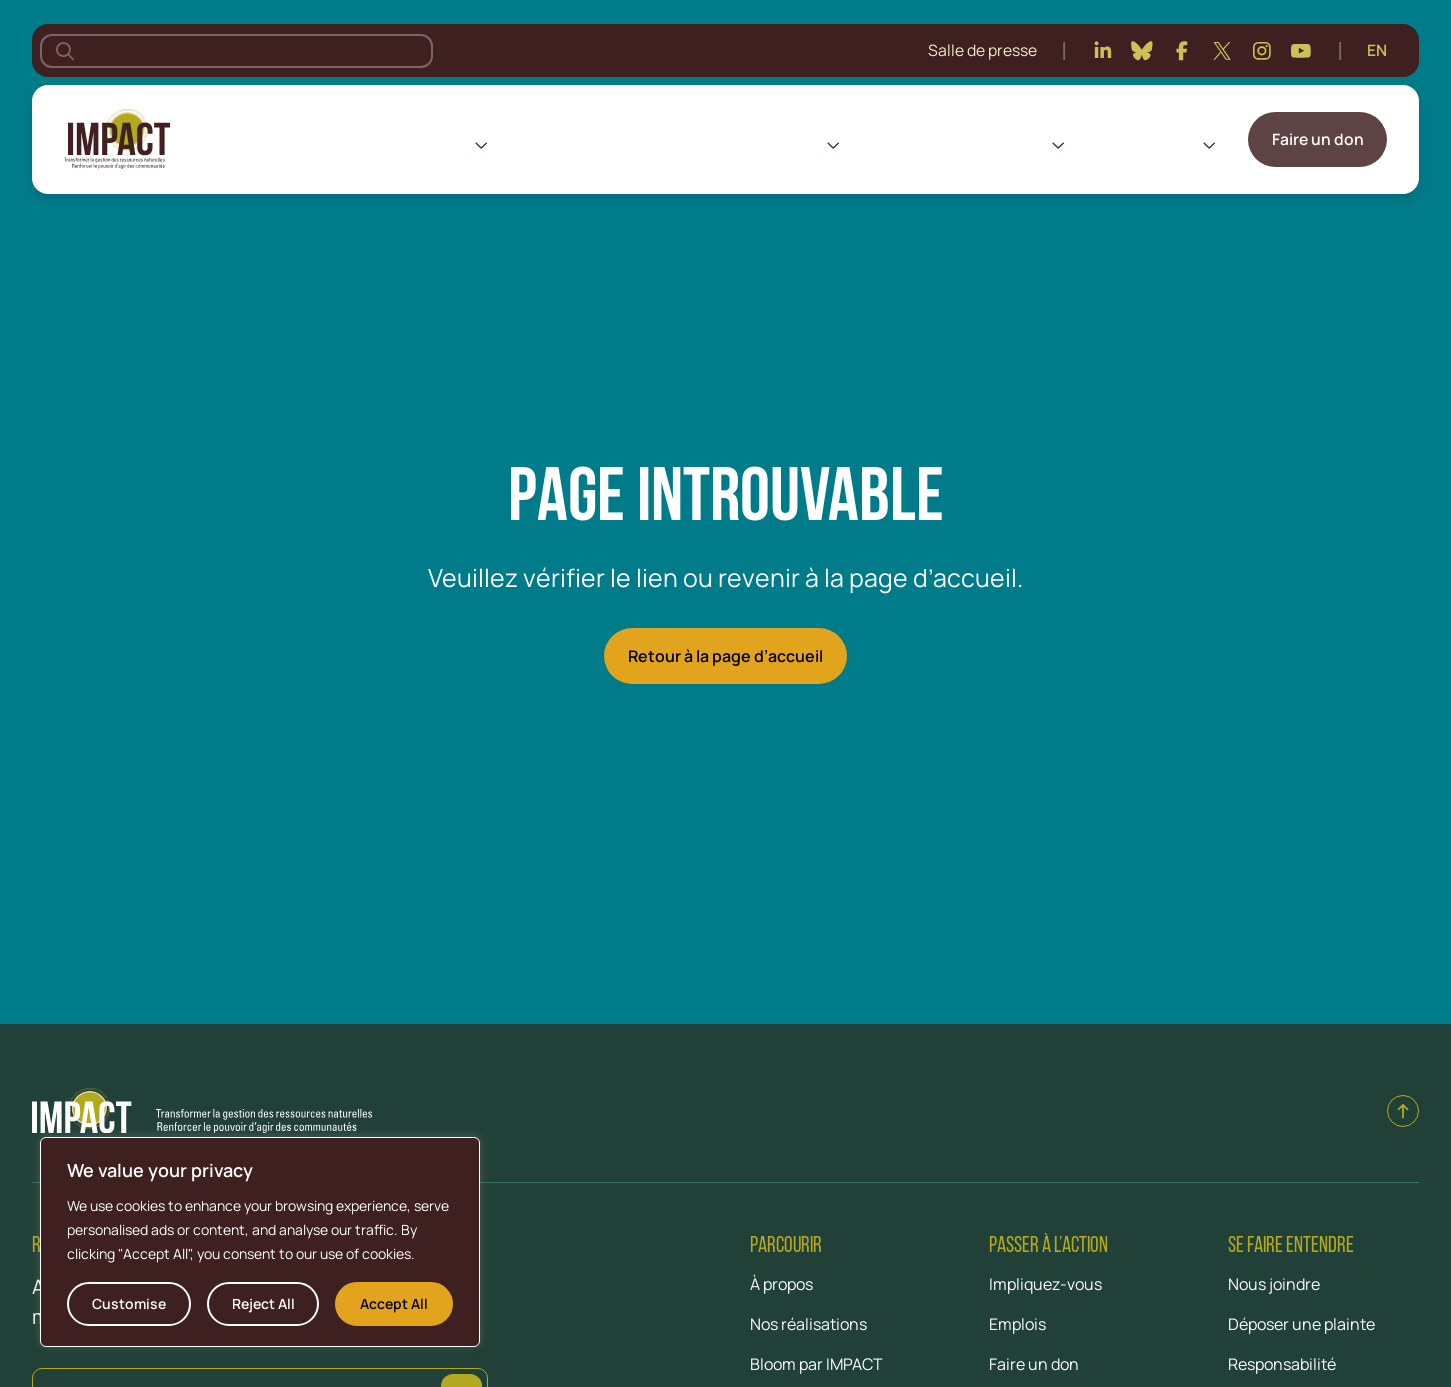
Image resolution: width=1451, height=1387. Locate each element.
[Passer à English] (1377, 51)
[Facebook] (1182, 51)
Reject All (263, 1303)
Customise (129, 1303)
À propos (435, 144)
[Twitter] (1222, 51)
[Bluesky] (1142, 51)
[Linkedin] (1103, 51)
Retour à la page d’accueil (725, 656)
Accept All (394, 1303)
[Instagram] (1262, 51)
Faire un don (1318, 139)
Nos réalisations (762, 144)
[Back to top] (1403, 1111)
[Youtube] (1301, 51)
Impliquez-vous (1141, 144)
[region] (260, 1242)
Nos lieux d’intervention (592, 144)
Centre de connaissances (952, 144)
